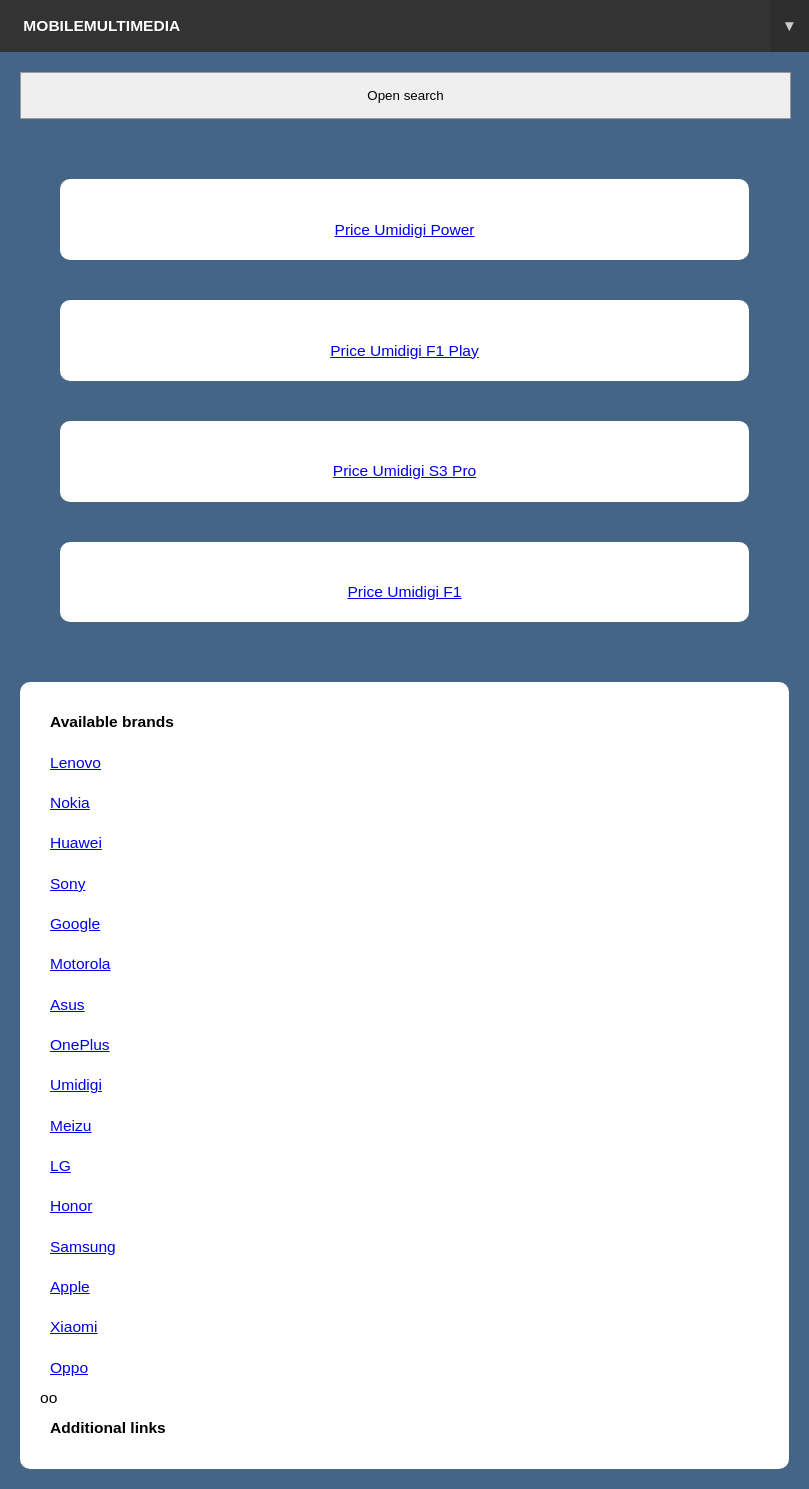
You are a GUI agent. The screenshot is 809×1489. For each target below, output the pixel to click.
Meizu (70, 1125)
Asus (67, 1004)
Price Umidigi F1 (404, 591)
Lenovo (75, 762)
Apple (70, 1286)
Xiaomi (74, 1326)
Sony (67, 883)
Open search (405, 95)
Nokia (70, 802)
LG (60, 1165)
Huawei (76, 842)
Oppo (69, 1367)
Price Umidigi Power (405, 229)
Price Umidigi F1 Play (404, 350)
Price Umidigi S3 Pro (404, 470)
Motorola (80, 963)
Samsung (83, 1246)
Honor (71, 1205)
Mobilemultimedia (416, 25)
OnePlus (80, 1044)
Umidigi (76, 1084)
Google (75, 923)
